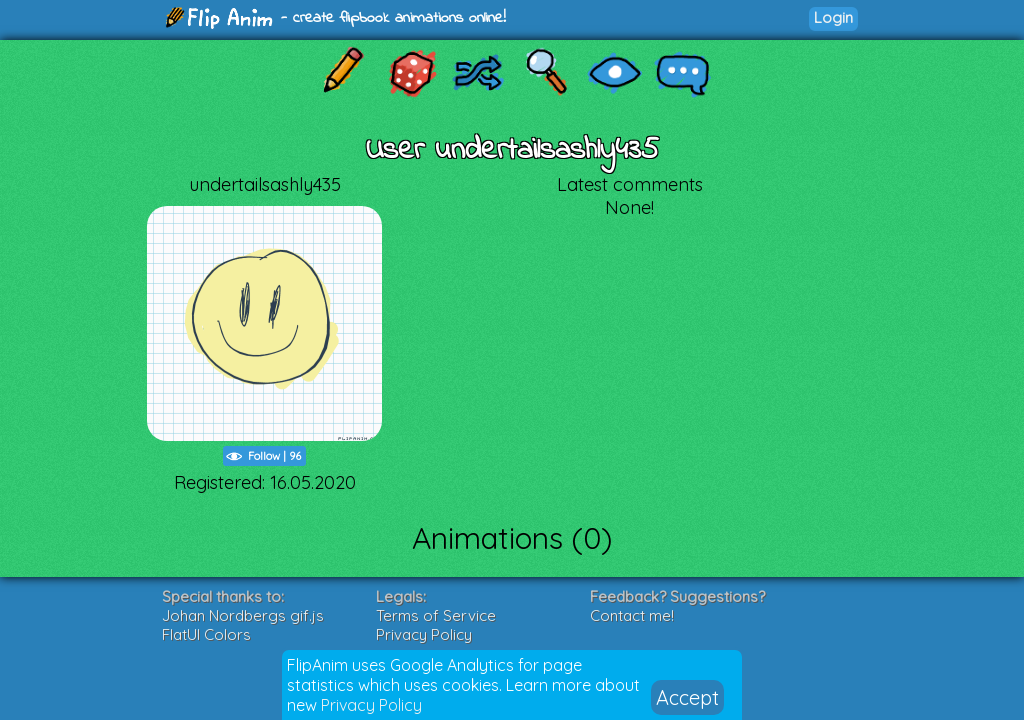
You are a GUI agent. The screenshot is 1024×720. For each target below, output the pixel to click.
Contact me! (632, 615)
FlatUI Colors (206, 634)
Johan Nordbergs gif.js (243, 615)
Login (833, 17)
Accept (687, 697)
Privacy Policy (371, 705)
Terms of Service (436, 615)
